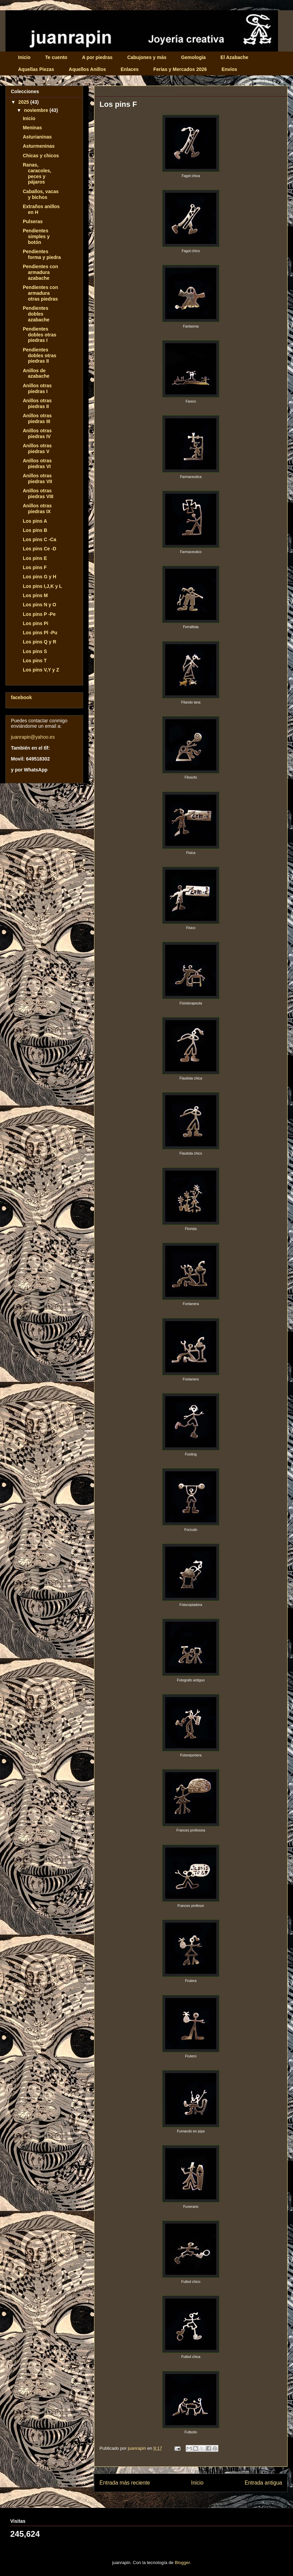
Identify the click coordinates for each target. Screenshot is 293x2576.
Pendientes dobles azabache (36, 313)
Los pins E (35, 558)
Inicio (24, 57)
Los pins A (35, 521)
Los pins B (35, 530)
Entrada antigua (263, 2483)
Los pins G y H (39, 576)
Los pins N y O (39, 604)
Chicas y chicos (41, 155)
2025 (24, 102)
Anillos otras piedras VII (37, 478)
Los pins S (35, 651)
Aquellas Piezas (36, 69)
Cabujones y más (146, 57)
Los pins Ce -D (39, 548)
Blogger (182, 2562)
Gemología (193, 57)
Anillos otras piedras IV (37, 433)
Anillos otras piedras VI (37, 463)
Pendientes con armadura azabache (40, 272)
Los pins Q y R (39, 642)
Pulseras (33, 221)
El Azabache (234, 57)
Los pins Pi (35, 623)
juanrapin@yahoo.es (33, 737)
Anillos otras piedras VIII (38, 493)
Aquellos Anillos (87, 69)
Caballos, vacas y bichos (41, 194)
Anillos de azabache (36, 373)
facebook (21, 697)
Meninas (32, 127)
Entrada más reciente (124, 2483)
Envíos (229, 69)
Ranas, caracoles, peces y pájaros (37, 173)
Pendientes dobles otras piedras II (39, 355)
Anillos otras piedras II (37, 403)
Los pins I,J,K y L (42, 586)
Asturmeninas (39, 146)
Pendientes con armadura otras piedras (40, 293)
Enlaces (130, 69)
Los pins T (35, 660)
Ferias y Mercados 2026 (180, 69)
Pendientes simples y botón (36, 236)
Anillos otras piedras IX (37, 508)
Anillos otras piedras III (37, 418)
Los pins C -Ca (39, 539)
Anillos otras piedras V (37, 448)
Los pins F (35, 567)
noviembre (36, 110)
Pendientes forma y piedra (42, 254)
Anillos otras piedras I (37, 388)
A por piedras (97, 57)
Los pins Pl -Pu (40, 632)
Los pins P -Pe (39, 614)
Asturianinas (37, 137)
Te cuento (56, 57)
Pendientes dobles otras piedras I (39, 334)
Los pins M (35, 595)
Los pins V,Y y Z (41, 669)
